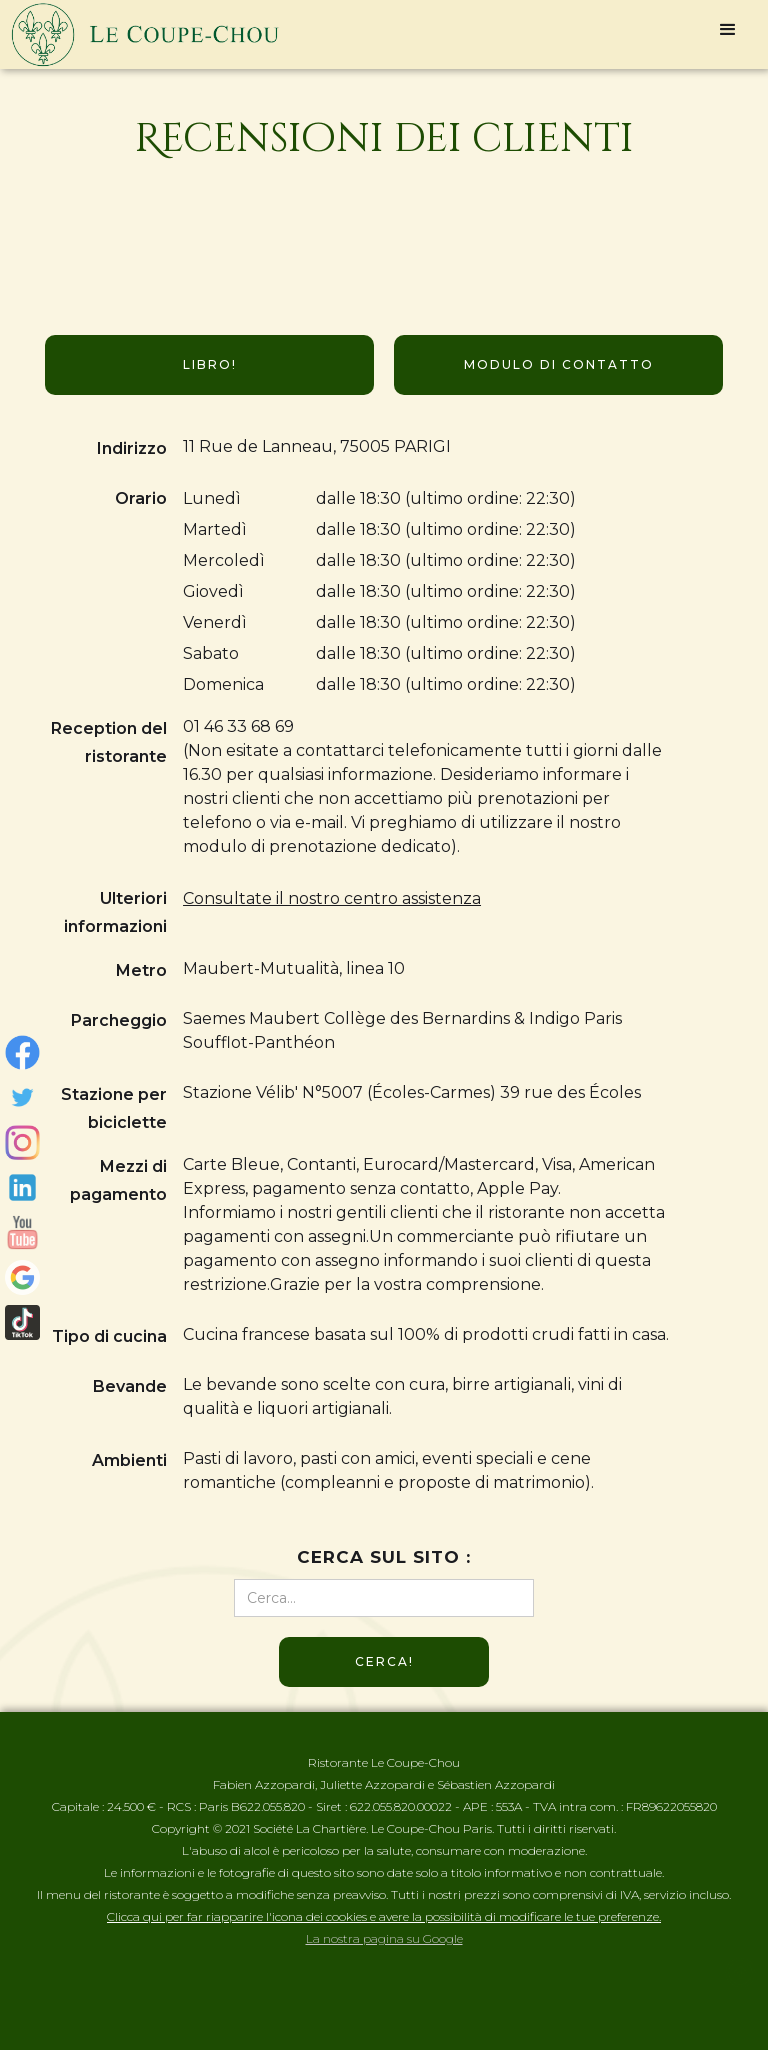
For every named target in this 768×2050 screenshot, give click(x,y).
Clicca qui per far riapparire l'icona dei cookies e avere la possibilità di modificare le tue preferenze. (384, 1916)
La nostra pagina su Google (384, 1938)
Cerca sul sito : (384, 1557)
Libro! (210, 364)
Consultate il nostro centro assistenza (332, 898)
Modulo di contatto (559, 364)
